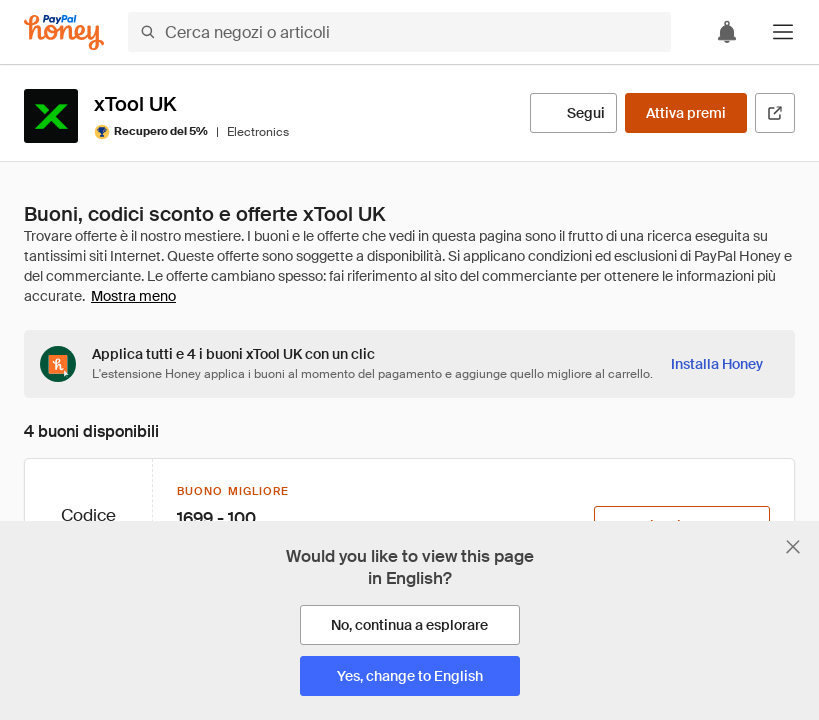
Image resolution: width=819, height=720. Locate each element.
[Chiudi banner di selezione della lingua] (793, 547)
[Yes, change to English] (410, 676)
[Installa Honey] (717, 364)
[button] (783, 32)
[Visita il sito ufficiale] (775, 113)
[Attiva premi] (686, 113)
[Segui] (573, 113)
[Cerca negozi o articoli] (399, 32)
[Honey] (64, 32)
